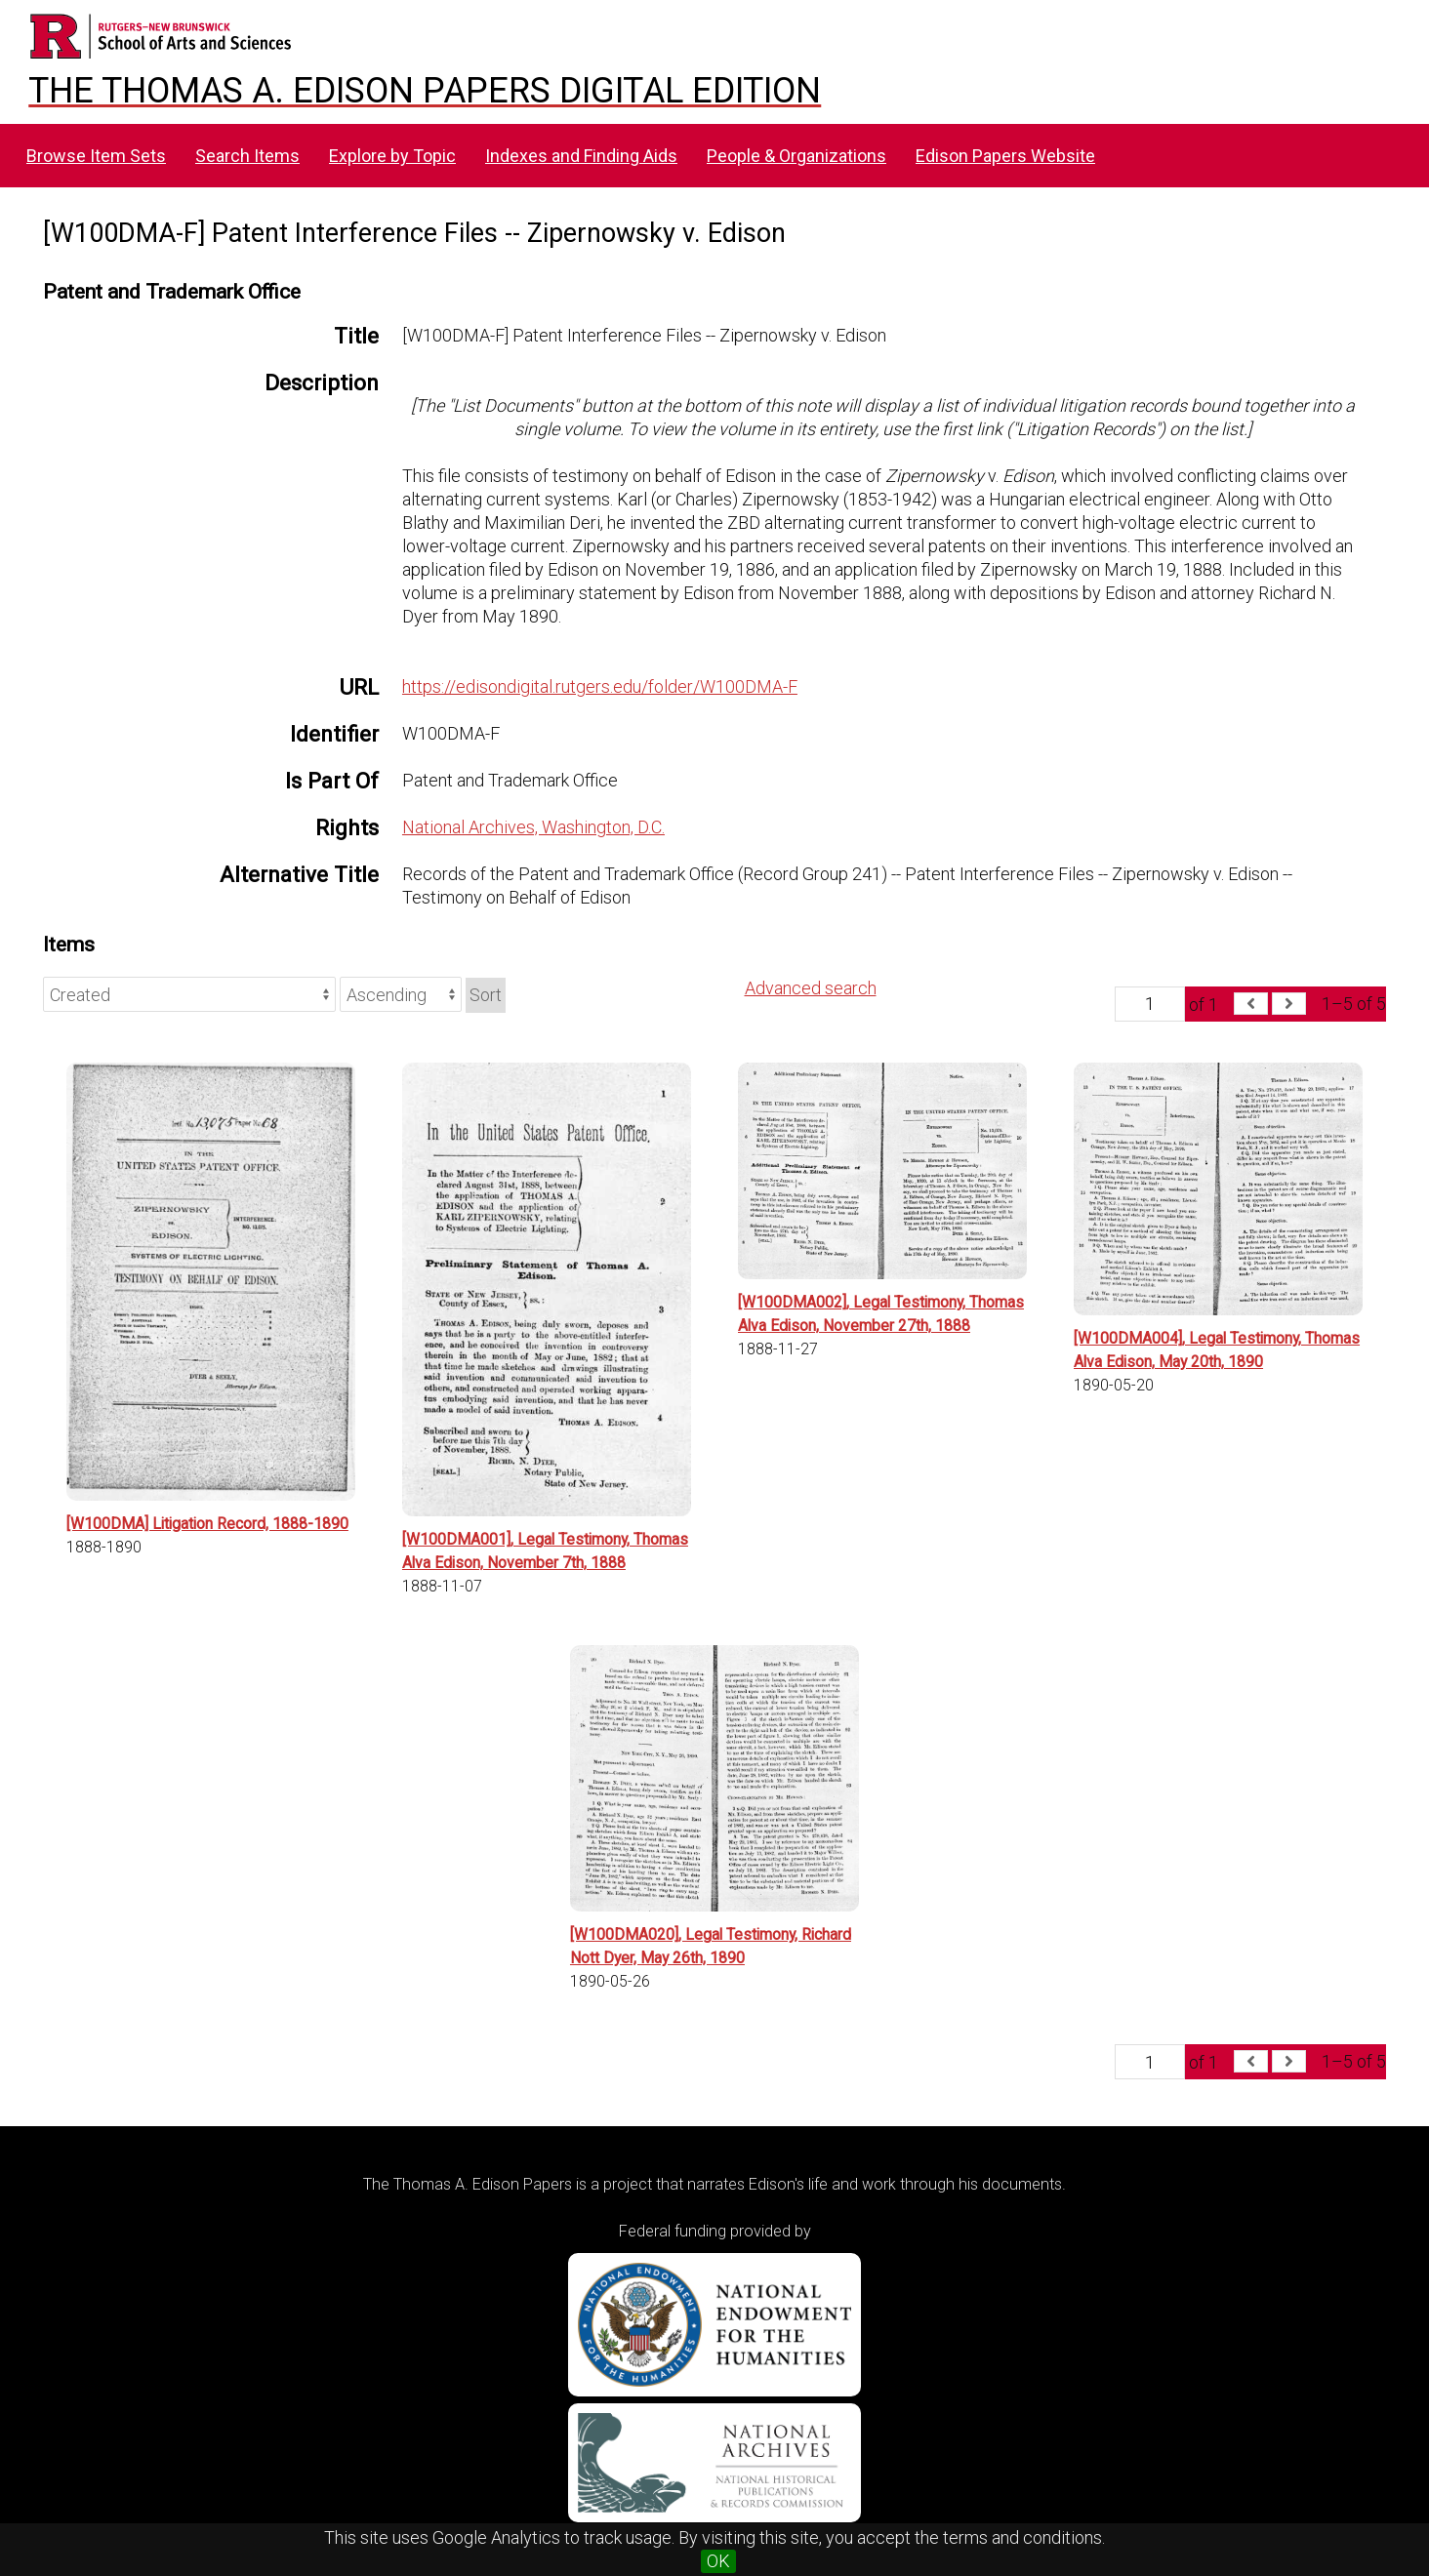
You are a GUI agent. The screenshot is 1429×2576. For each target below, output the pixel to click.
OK (718, 2561)
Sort (486, 995)
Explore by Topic (392, 155)
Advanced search (811, 988)
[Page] (1150, 1004)
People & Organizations (796, 155)
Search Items (247, 155)
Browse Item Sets (96, 155)
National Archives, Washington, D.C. (533, 827)
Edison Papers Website (1005, 155)
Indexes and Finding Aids (581, 155)
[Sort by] (189, 994)
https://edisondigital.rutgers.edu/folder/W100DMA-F (599, 686)
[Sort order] (401, 994)
